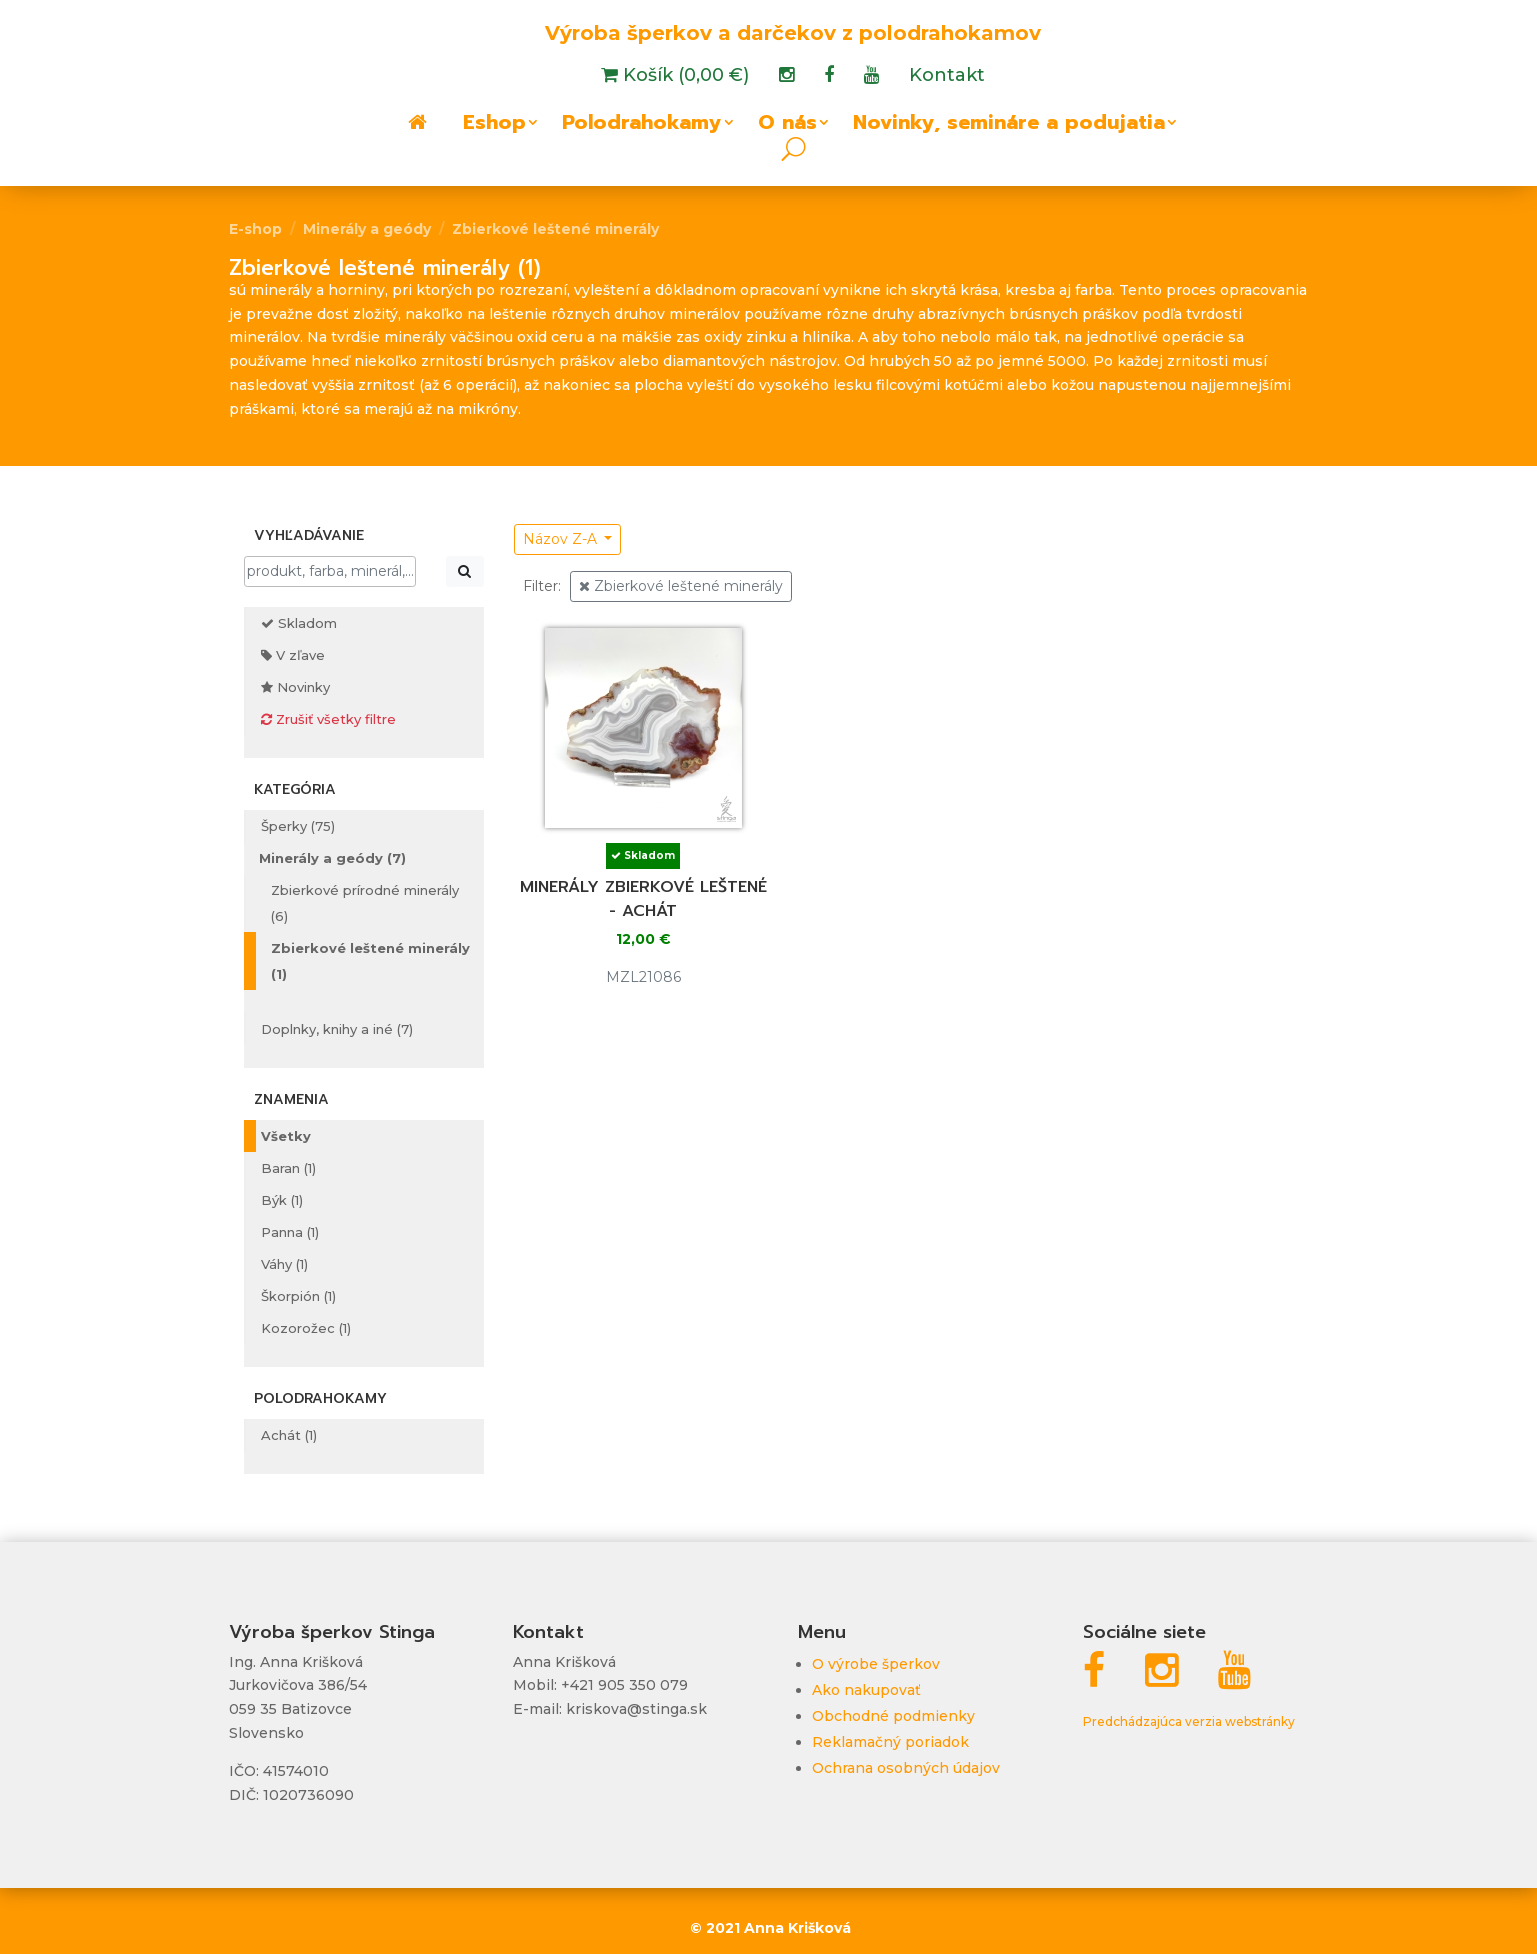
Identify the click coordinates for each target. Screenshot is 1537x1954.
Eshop (494, 126)
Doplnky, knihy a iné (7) (337, 1029)
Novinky (295, 687)
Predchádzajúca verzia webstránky (1189, 1721)
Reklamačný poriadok (890, 1742)
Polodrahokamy (642, 126)
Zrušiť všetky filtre (328, 719)
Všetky (286, 1136)
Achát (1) (289, 1435)
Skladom (299, 623)
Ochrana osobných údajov (906, 1768)
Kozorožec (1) (306, 1328)
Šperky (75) (298, 826)
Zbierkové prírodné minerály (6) (365, 903)
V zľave (293, 655)
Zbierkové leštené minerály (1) (370, 961)
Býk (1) (282, 1200)
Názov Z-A (562, 539)
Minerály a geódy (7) (332, 858)
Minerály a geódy (367, 229)
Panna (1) (290, 1232)
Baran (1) (288, 1168)
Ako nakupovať (866, 1690)
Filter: (542, 586)
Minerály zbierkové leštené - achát (643, 899)
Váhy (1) (284, 1264)
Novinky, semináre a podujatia (1009, 126)
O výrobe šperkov (876, 1664)
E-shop (255, 229)
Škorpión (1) (298, 1296)
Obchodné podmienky (893, 1716)
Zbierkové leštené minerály (555, 229)
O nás (787, 126)
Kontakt (947, 77)
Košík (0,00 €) (683, 77)
